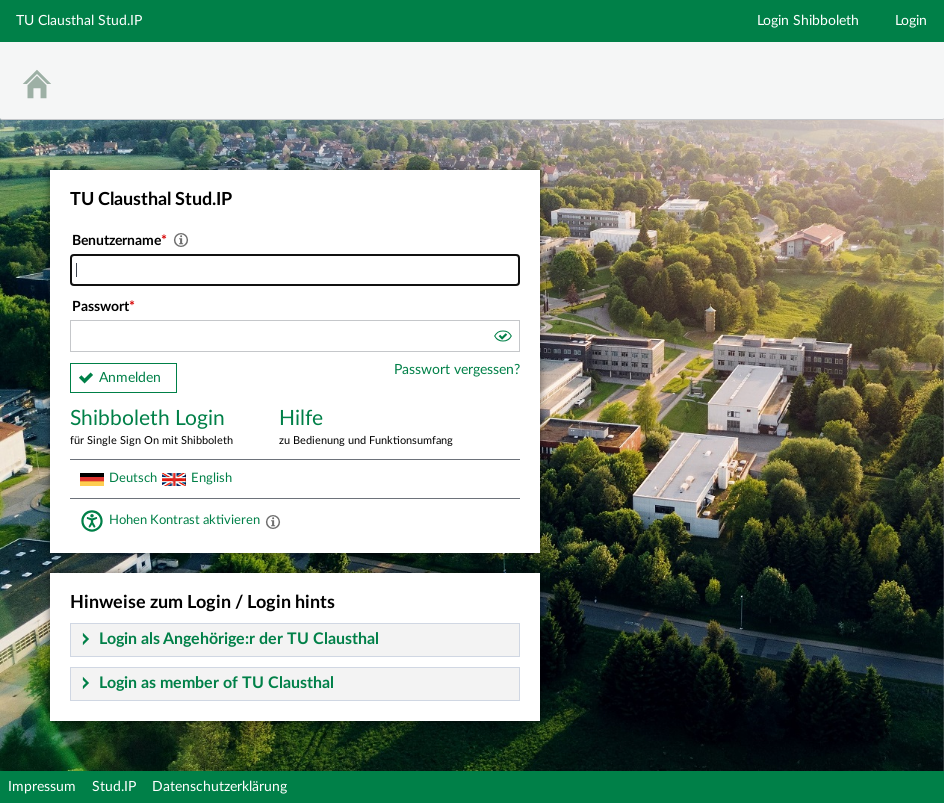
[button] (502, 339)
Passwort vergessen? (457, 370)
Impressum (42, 787)
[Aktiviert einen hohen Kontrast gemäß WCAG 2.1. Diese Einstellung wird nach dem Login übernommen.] (273, 521)
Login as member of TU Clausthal (216, 683)
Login (911, 21)
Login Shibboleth (808, 21)
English (211, 478)
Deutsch (133, 478)
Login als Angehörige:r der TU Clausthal (239, 639)
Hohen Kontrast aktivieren (184, 520)
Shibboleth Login (160, 428)
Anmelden (130, 378)
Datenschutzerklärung (219, 787)
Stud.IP (114, 787)
